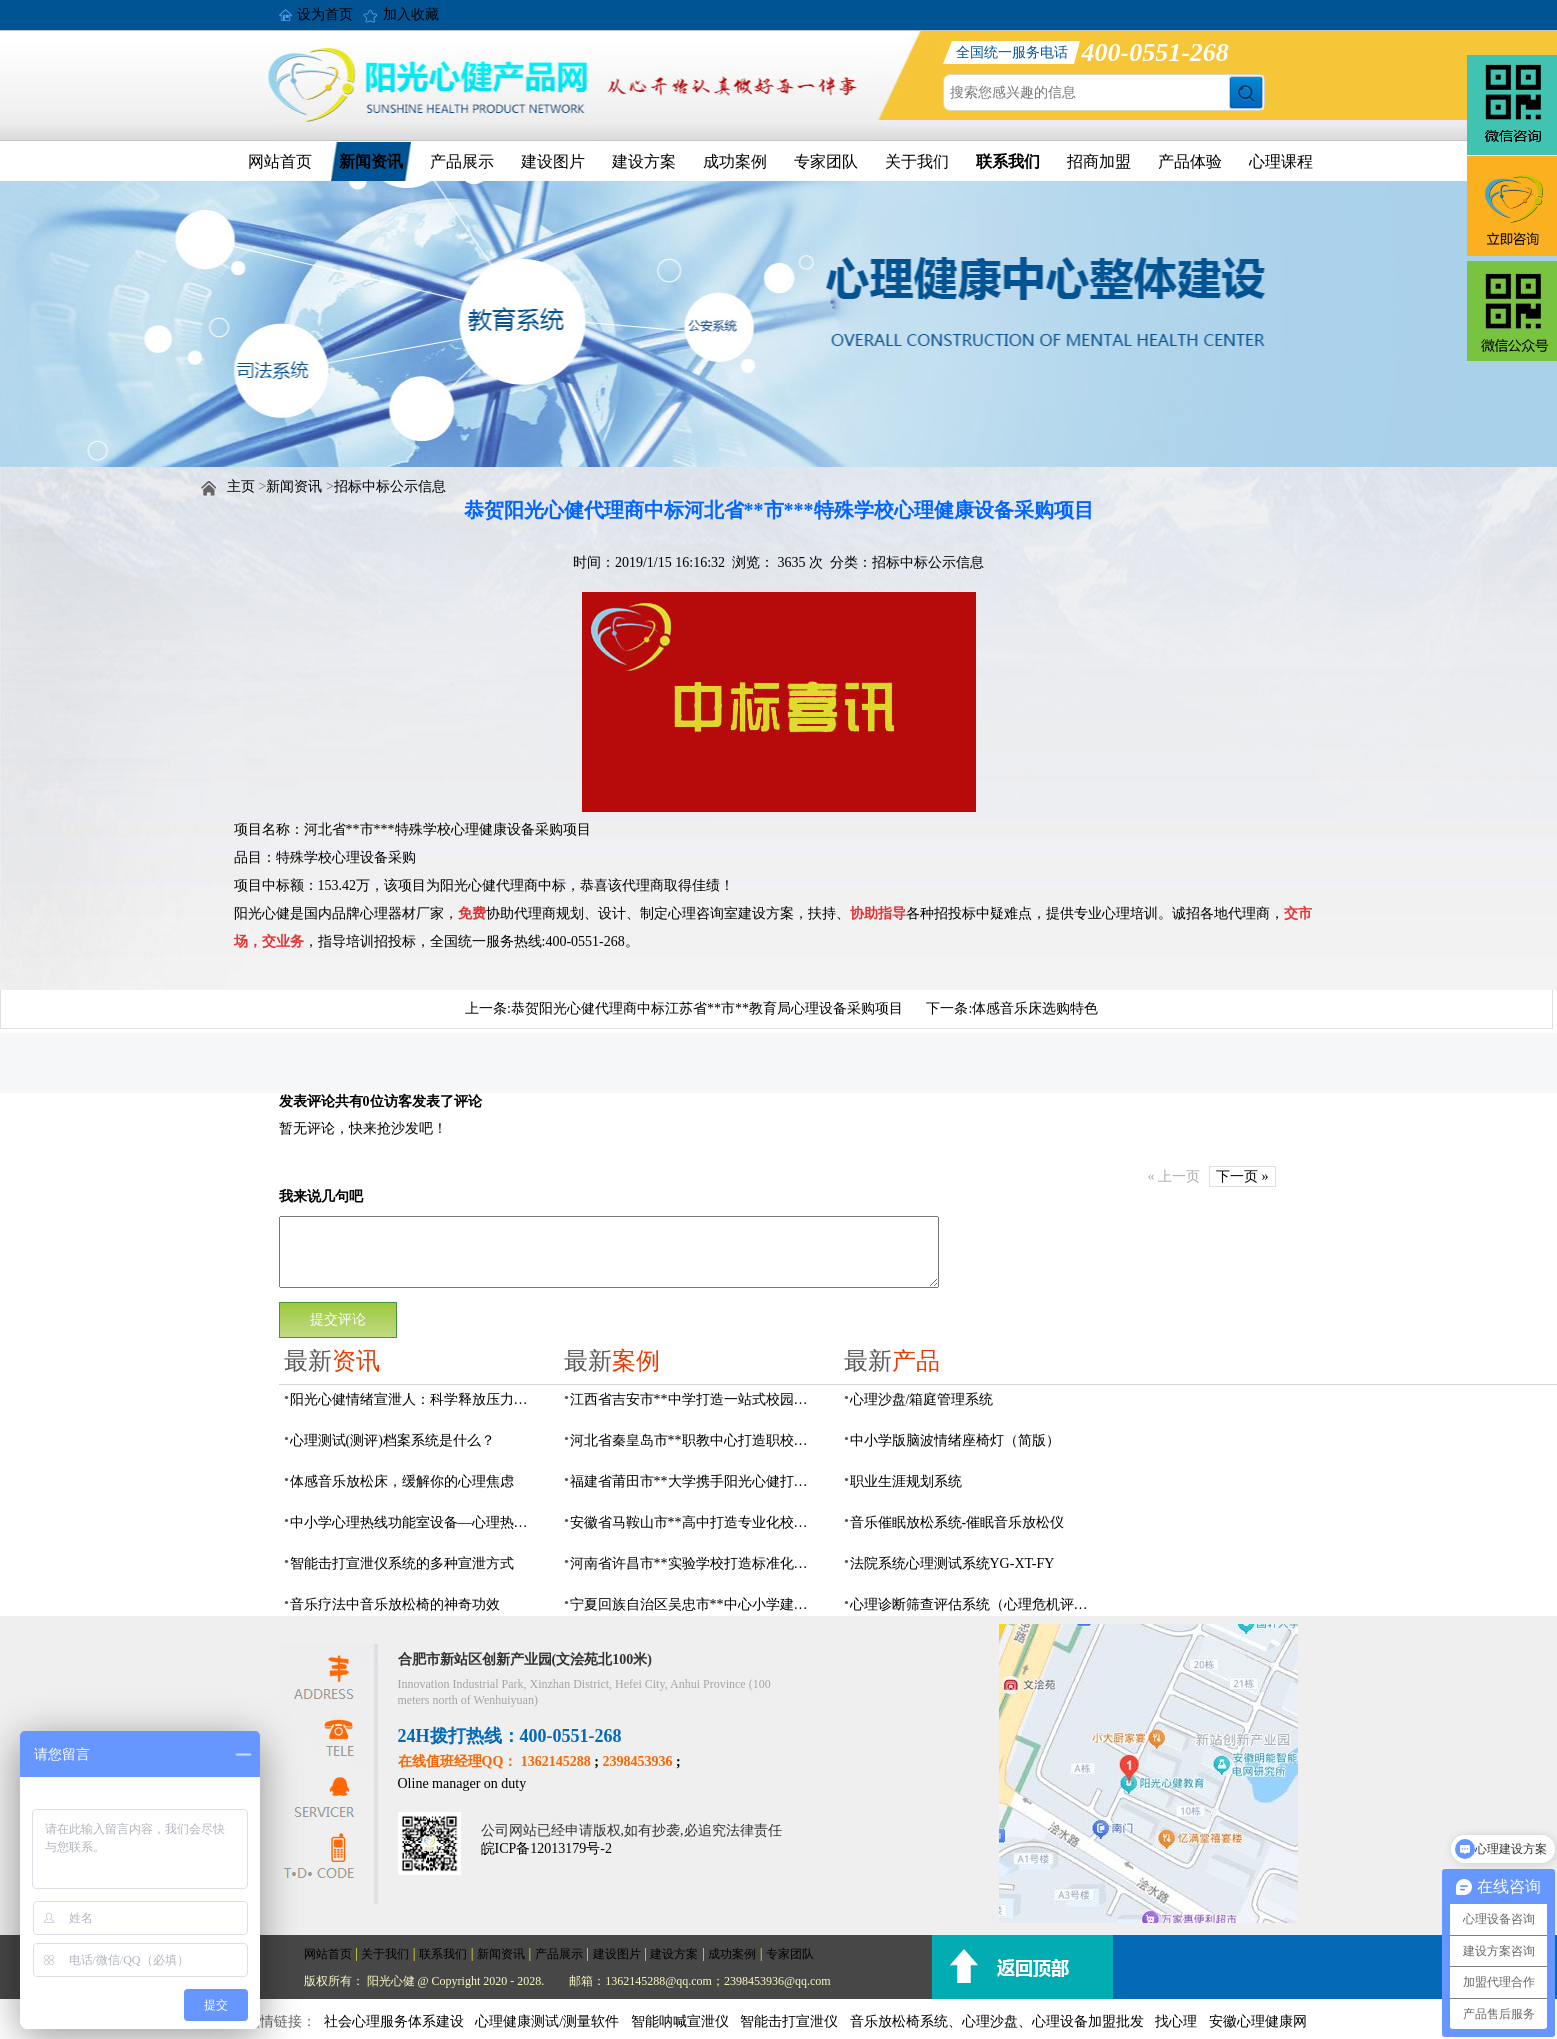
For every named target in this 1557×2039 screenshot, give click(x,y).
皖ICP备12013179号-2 (546, 1848)
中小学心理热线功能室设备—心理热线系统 (415, 1522)
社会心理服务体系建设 (394, 2021)
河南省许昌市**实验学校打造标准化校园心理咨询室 (695, 1563)
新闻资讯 (371, 161)
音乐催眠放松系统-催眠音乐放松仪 (957, 1522)
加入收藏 (411, 14)
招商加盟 (1099, 161)
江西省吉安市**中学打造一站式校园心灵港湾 (695, 1399)
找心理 (1176, 2021)
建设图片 (553, 161)
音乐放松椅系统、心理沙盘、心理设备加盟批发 (997, 2021)
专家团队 (826, 161)
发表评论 (307, 1101)
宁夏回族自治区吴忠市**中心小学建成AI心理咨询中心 (695, 1604)
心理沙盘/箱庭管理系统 (922, 1399)
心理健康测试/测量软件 (547, 2021)
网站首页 (280, 161)
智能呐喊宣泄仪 (680, 2021)
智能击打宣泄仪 (789, 2021)
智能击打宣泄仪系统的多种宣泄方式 (402, 1563)
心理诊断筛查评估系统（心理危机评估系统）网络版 (975, 1604)
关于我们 (917, 161)
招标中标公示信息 (390, 486)
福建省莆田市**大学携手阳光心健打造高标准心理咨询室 (695, 1481)
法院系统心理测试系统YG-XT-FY (952, 1563)
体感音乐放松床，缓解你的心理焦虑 (402, 1481)
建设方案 (644, 161)
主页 (241, 486)
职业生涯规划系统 (906, 1481)
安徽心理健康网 (1258, 2021)
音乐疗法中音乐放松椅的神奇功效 (395, 1604)
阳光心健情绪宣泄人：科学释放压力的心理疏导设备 (415, 1399)
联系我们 (1008, 161)
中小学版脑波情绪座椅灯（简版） (955, 1440)
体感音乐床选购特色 (1035, 1008)
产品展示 (462, 161)
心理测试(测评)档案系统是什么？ (392, 1440)
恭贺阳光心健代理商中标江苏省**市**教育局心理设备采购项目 (707, 1008)
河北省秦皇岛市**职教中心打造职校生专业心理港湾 (695, 1440)
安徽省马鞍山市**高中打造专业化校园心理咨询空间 (695, 1522)
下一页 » (1242, 1176)
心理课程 (1281, 161)
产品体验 (1190, 161)
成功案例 (735, 161)
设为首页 (325, 14)
